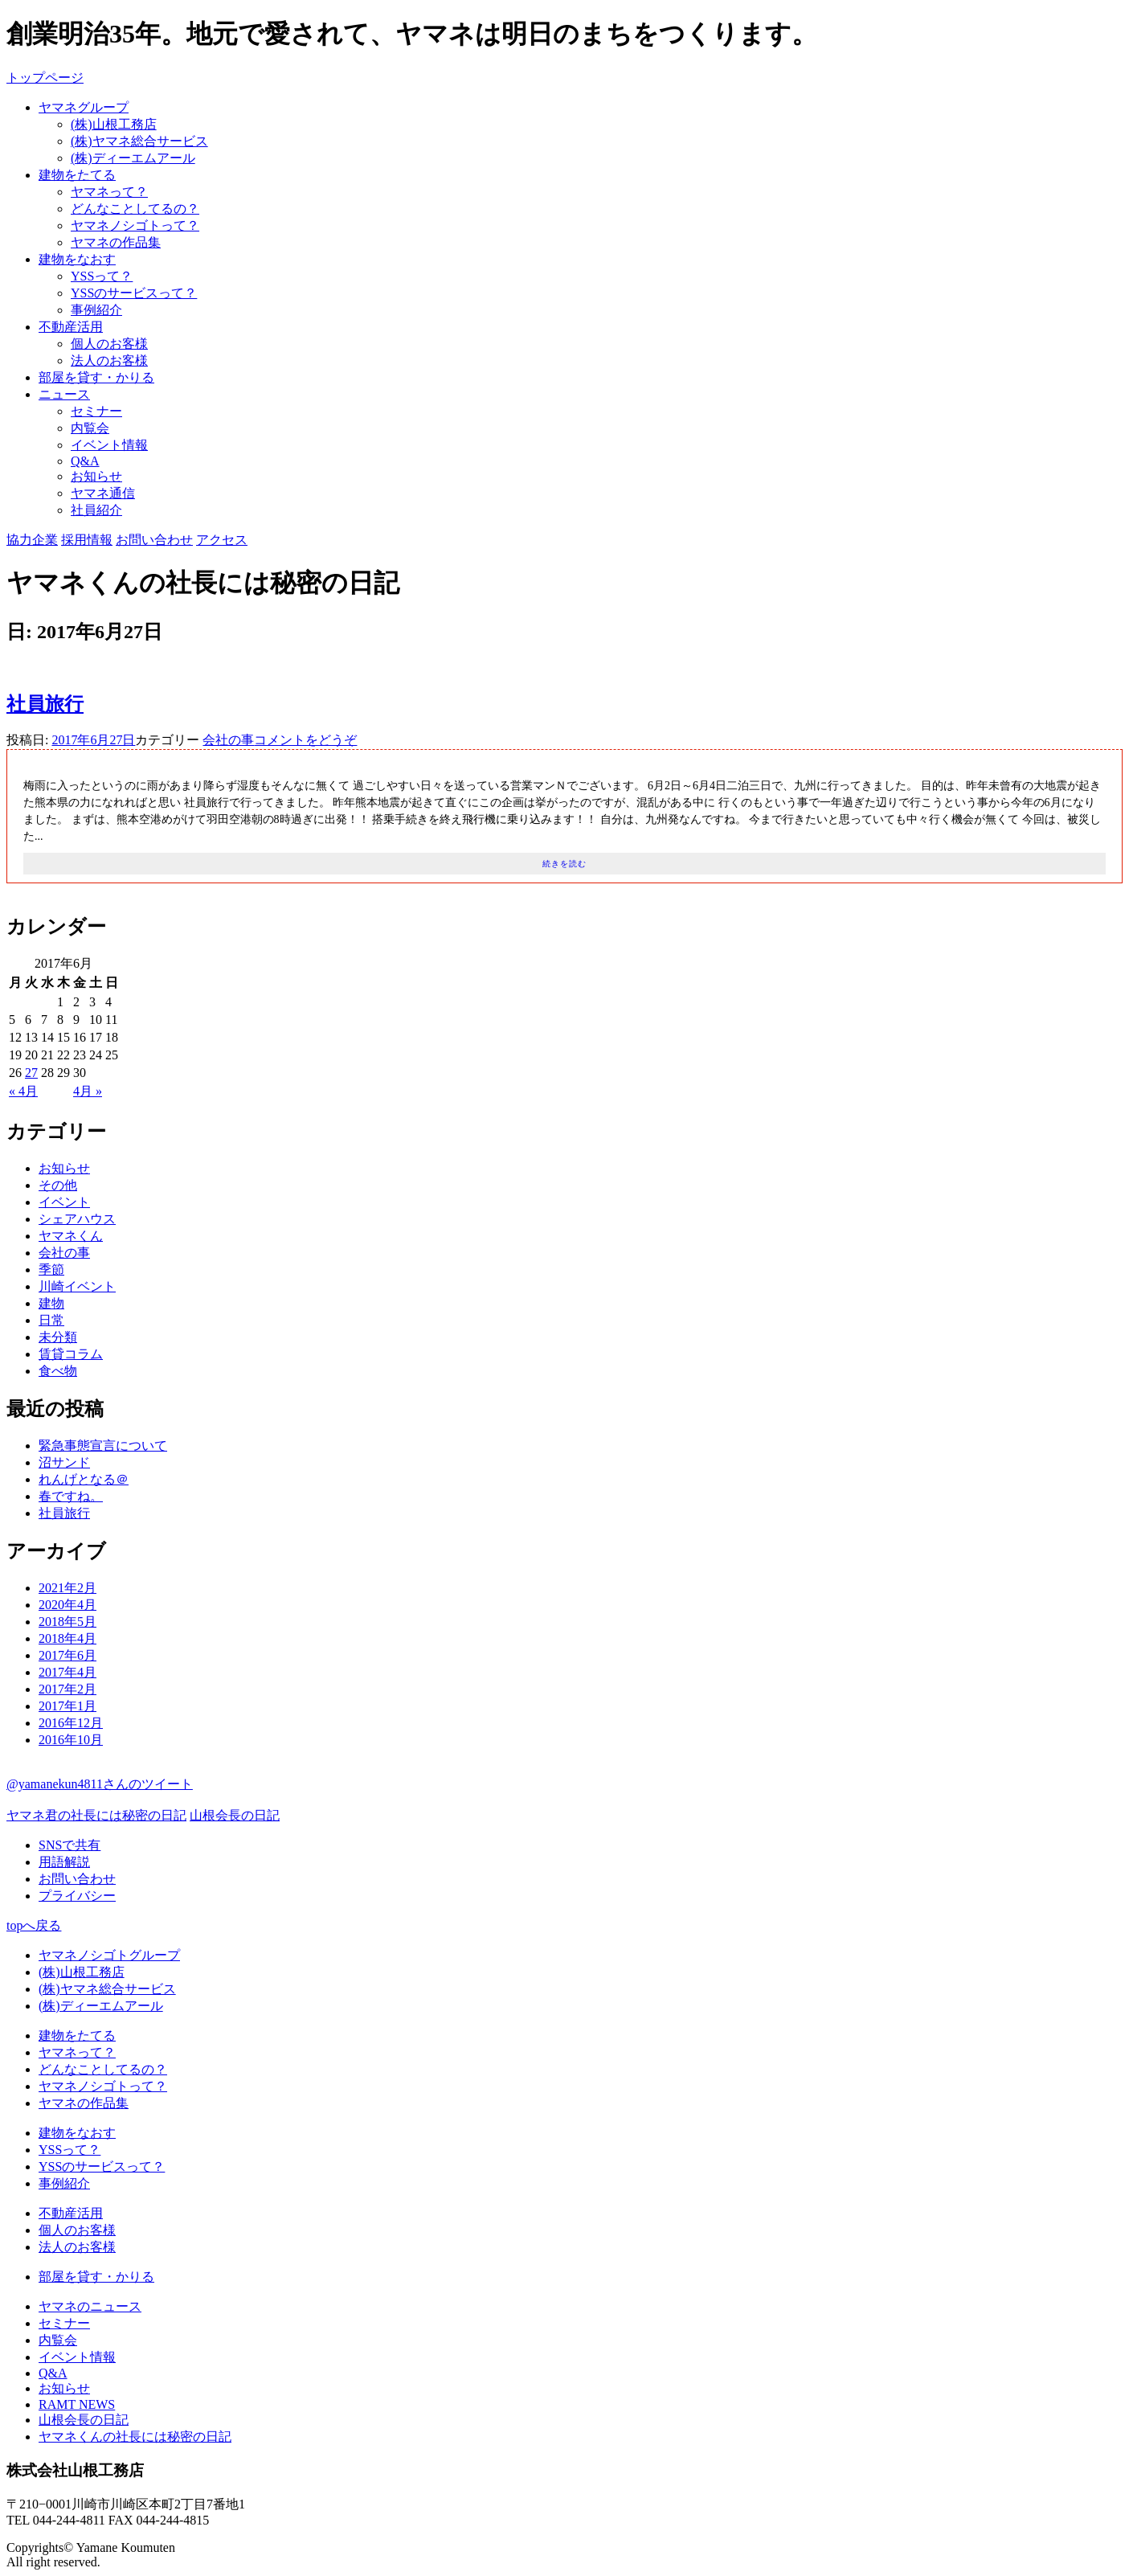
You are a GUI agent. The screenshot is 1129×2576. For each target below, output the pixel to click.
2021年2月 (67, 1588)
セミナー (96, 411)
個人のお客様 (109, 343)
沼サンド (64, 1462)
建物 (51, 1303)
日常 (51, 1320)
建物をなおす (77, 259)
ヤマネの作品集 (116, 242)
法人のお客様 (109, 360)
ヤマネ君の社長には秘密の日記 (96, 1815)
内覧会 (90, 428)
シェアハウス (77, 1219)
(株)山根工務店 (114, 124)
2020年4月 (67, 1605)
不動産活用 (71, 327)
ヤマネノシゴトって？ (135, 225)
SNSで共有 (69, 1845)
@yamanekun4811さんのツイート (99, 1784)
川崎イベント (77, 1286)
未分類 (58, 1337)
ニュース (64, 394)
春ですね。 (71, 1496)
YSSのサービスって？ (134, 293)
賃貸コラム (71, 1354)
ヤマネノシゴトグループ (109, 1955)
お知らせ (96, 476)
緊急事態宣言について (103, 1445)
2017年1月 (67, 1706)
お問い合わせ (154, 540)
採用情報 (86, 540)
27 (31, 1072)
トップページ (45, 77)
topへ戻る (33, 1925)
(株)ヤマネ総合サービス (139, 141)
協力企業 (32, 540)
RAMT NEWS (77, 2404)
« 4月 (23, 1091)
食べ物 (58, 1371)
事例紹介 (96, 310)
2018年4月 (67, 1638)
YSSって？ (102, 276)
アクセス (221, 540)
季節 (51, 1269)
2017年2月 (67, 1689)
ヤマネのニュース (90, 2306)
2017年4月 (67, 1672)
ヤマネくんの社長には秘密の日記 (135, 2436)
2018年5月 (67, 1621)
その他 (58, 1185)
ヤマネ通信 (103, 493)
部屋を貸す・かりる (96, 377)
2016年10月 (71, 1740)
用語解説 (64, 1862)
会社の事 (228, 740)
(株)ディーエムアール (133, 158)
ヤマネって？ (109, 192)
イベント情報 (109, 445)
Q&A (85, 461)
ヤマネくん (71, 1236)
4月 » (87, 1091)
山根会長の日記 (235, 1815)
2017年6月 (67, 1655)
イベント (64, 1202)
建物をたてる (77, 175)
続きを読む (564, 863)
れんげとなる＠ (84, 1479)
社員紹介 (96, 510)
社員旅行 (45, 704)
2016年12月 (71, 1723)
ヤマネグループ (84, 107)
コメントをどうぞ (305, 740)
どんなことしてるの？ (135, 208)
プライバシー (77, 1895)
